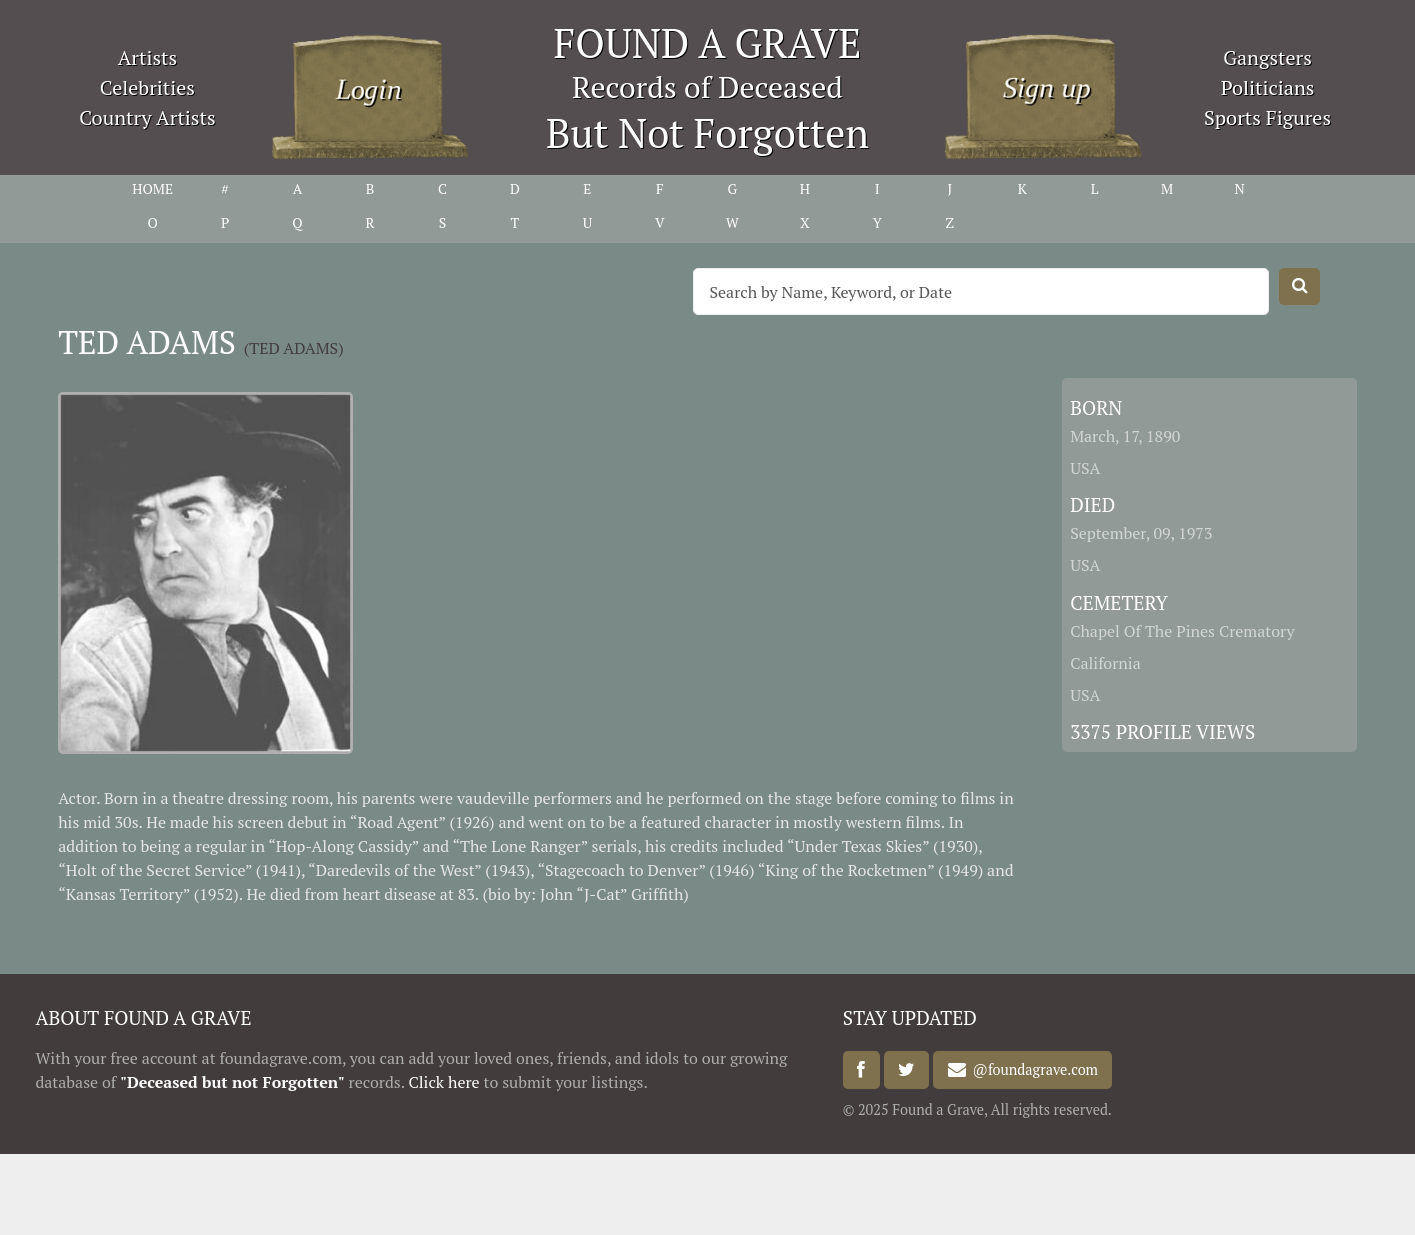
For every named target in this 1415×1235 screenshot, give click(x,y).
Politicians (1268, 87)
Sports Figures (1267, 117)
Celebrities (147, 87)
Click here (443, 1082)
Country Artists (147, 117)
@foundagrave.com (1032, 1070)
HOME (152, 188)
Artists (148, 57)
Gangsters (1267, 57)
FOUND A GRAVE (708, 42)
